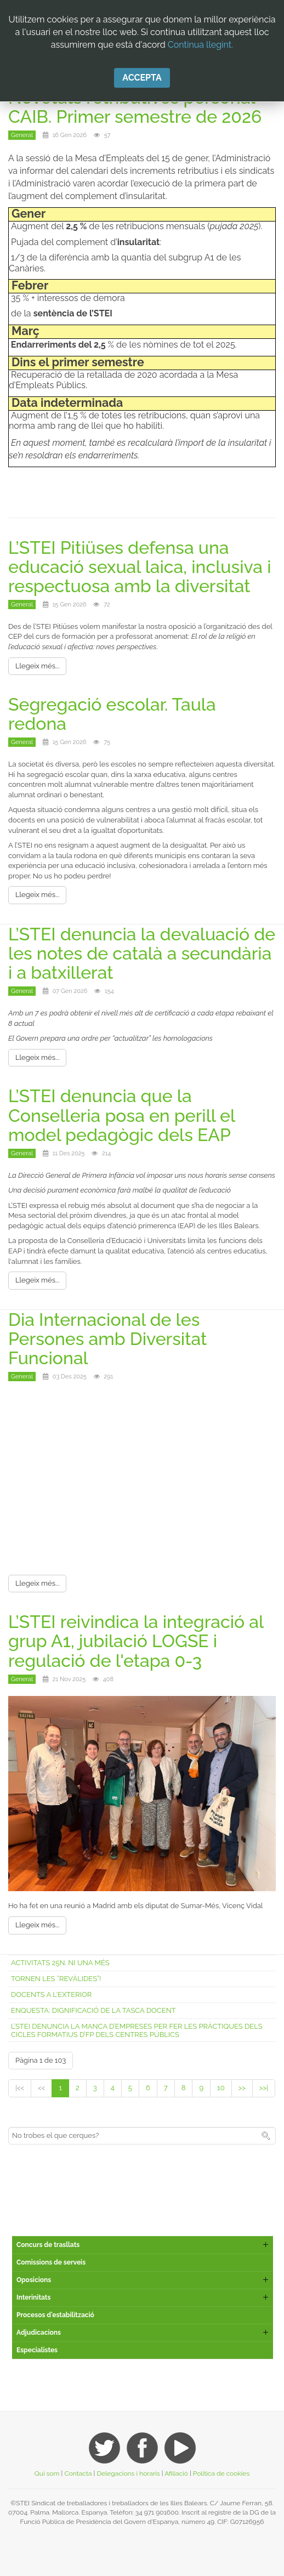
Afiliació (176, 2473)
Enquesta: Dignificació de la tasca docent (93, 2010)
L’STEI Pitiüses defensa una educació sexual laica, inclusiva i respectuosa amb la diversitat (139, 566)
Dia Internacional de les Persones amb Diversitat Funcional (107, 1338)
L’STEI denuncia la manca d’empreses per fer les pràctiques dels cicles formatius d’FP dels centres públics (137, 2030)
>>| (263, 2088)
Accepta (141, 77)
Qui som (47, 2473)
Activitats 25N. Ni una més (60, 1963)
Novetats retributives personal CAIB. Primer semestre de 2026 (135, 107)
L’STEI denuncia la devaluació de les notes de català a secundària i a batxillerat (141, 953)
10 (221, 2088)
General (22, 135)
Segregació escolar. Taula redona (112, 714)
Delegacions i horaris (128, 2473)
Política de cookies (221, 2473)
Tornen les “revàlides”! (56, 1978)
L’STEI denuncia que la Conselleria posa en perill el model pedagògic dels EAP (121, 1115)
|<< (19, 2088)
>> (242, 2088)
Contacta (78, 2473)
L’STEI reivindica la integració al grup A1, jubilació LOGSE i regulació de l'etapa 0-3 (135, 1641)
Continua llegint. (200, 44)
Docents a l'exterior (51, 1994)
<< (41, 2088)
